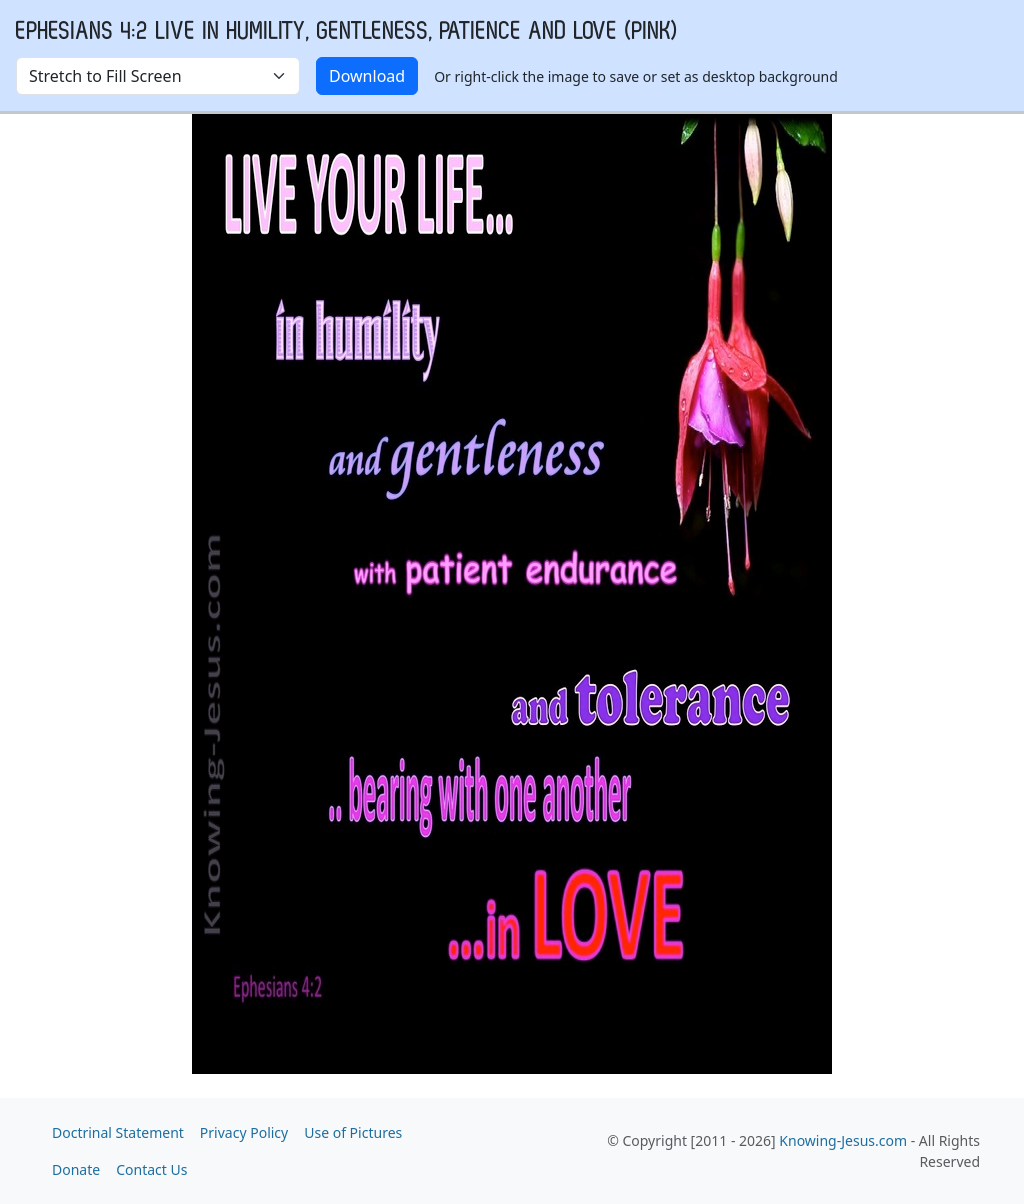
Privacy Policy (244, 1132)
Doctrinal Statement (118, 1132)
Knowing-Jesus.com (843, 1140)
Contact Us (151, 1169)
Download (367, 76)
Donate (76, 1169)
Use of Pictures (353, 1132)
